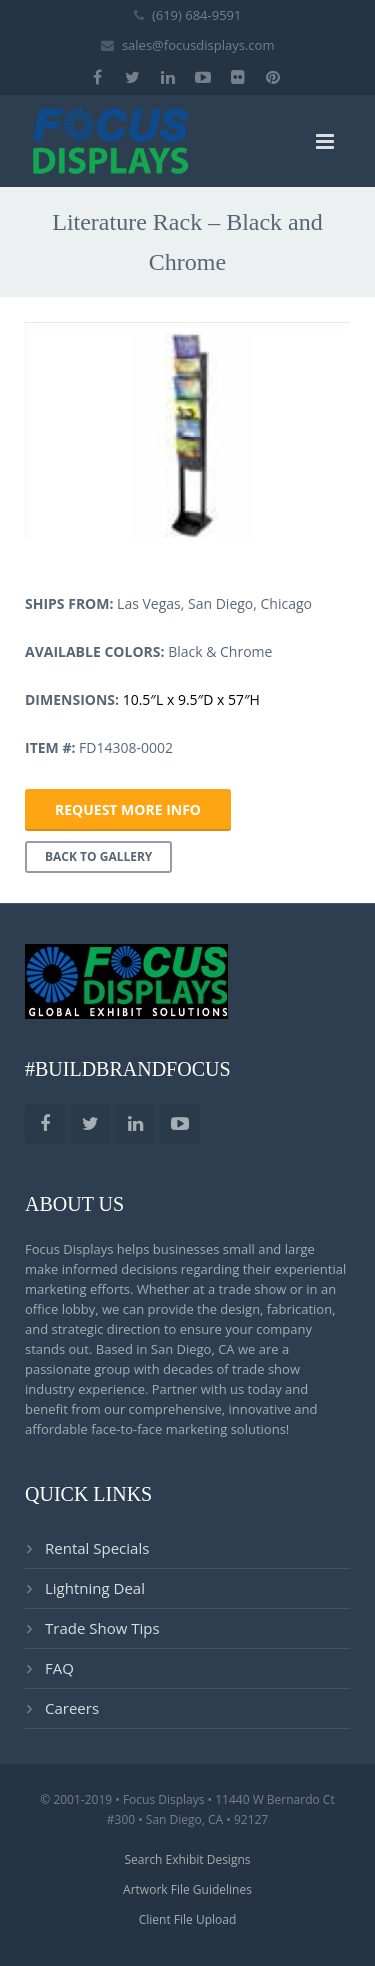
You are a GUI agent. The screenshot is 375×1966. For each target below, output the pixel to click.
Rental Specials (97, 1548)
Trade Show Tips (102, 1628)
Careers (72, 1708)
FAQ (59, 1668)
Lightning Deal (95, 1588)
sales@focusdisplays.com (198, 45)
